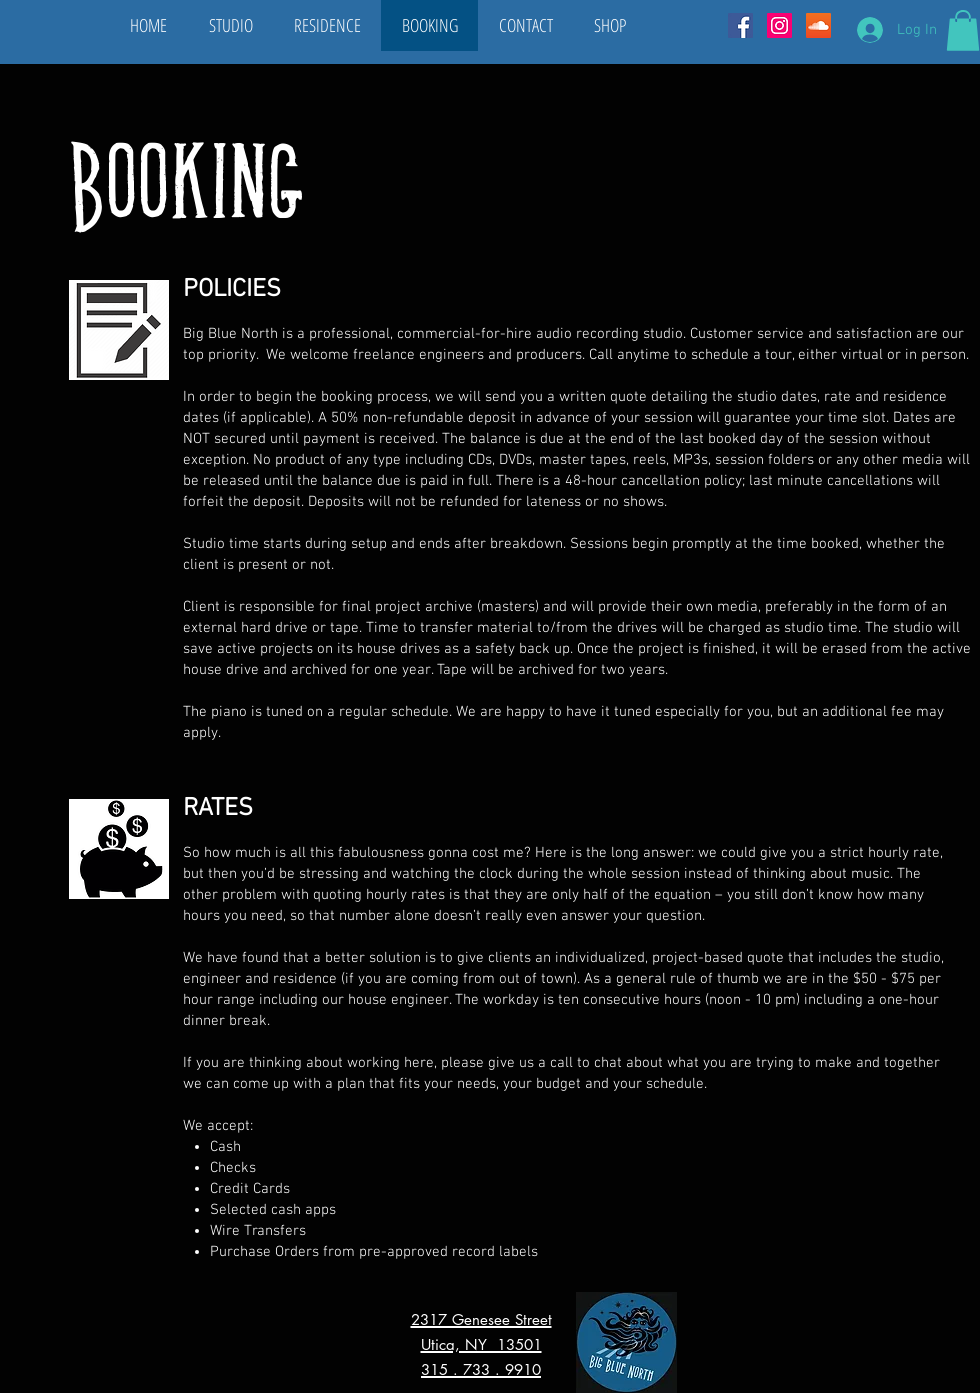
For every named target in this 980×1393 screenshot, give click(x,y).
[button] (963, 30)
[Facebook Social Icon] (740, 25)
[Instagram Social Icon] (779, 25)
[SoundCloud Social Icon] (818, 25)
